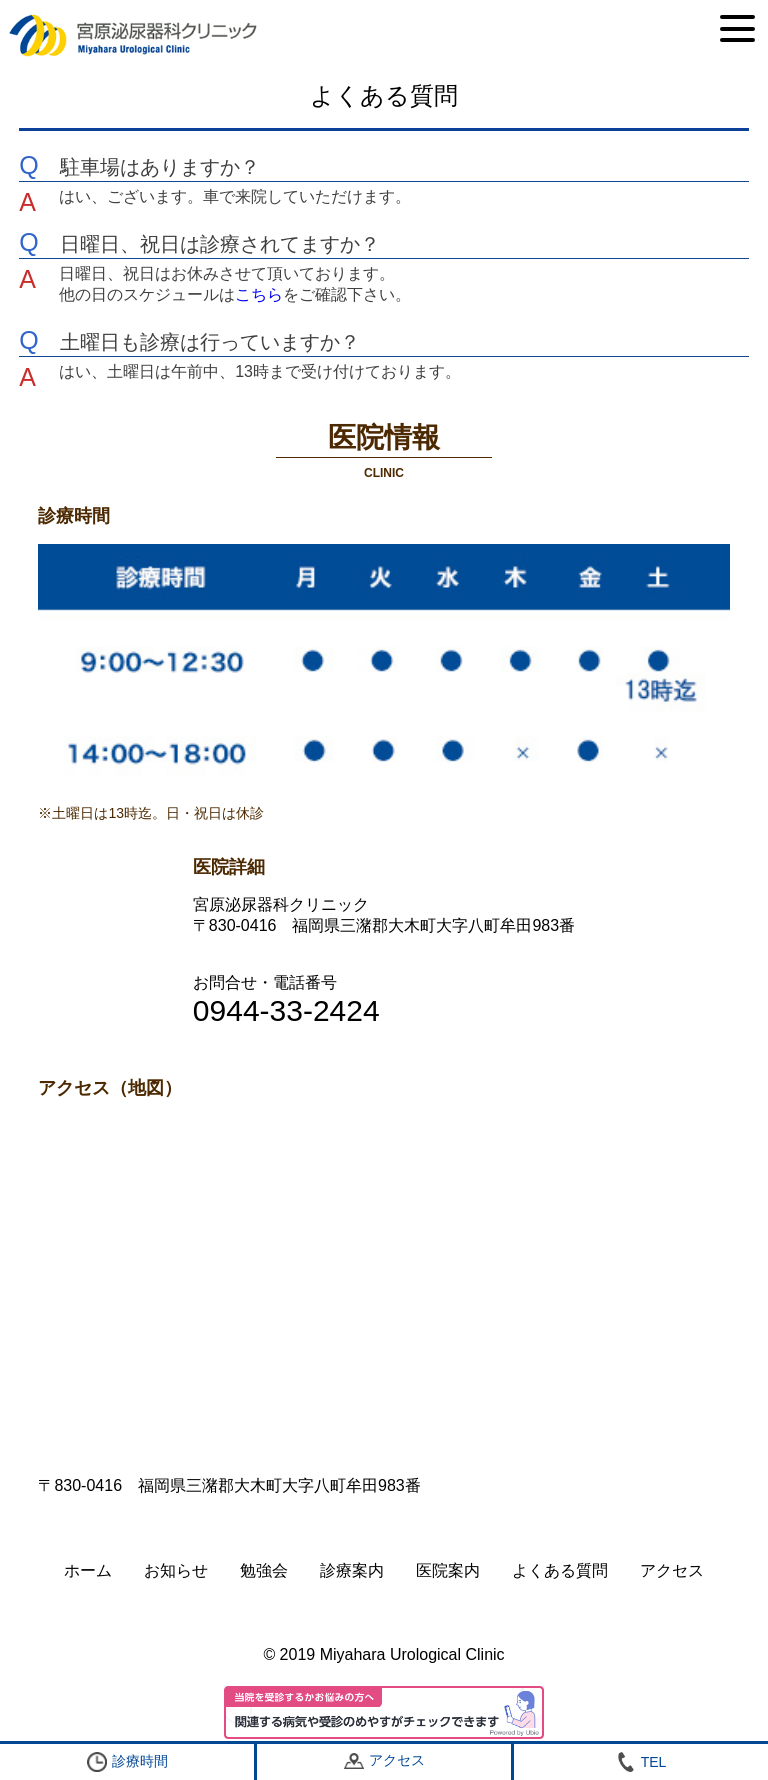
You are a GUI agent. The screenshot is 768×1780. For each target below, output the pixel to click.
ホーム (88, 1570)
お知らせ (176, 1570)
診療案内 (352, 1570)
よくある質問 (560, 1570)
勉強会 (264, 1570)
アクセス (672, 1570)
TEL (641, 1762)
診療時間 (127, 1762)
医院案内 (448, 1570)
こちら (259, 294)
